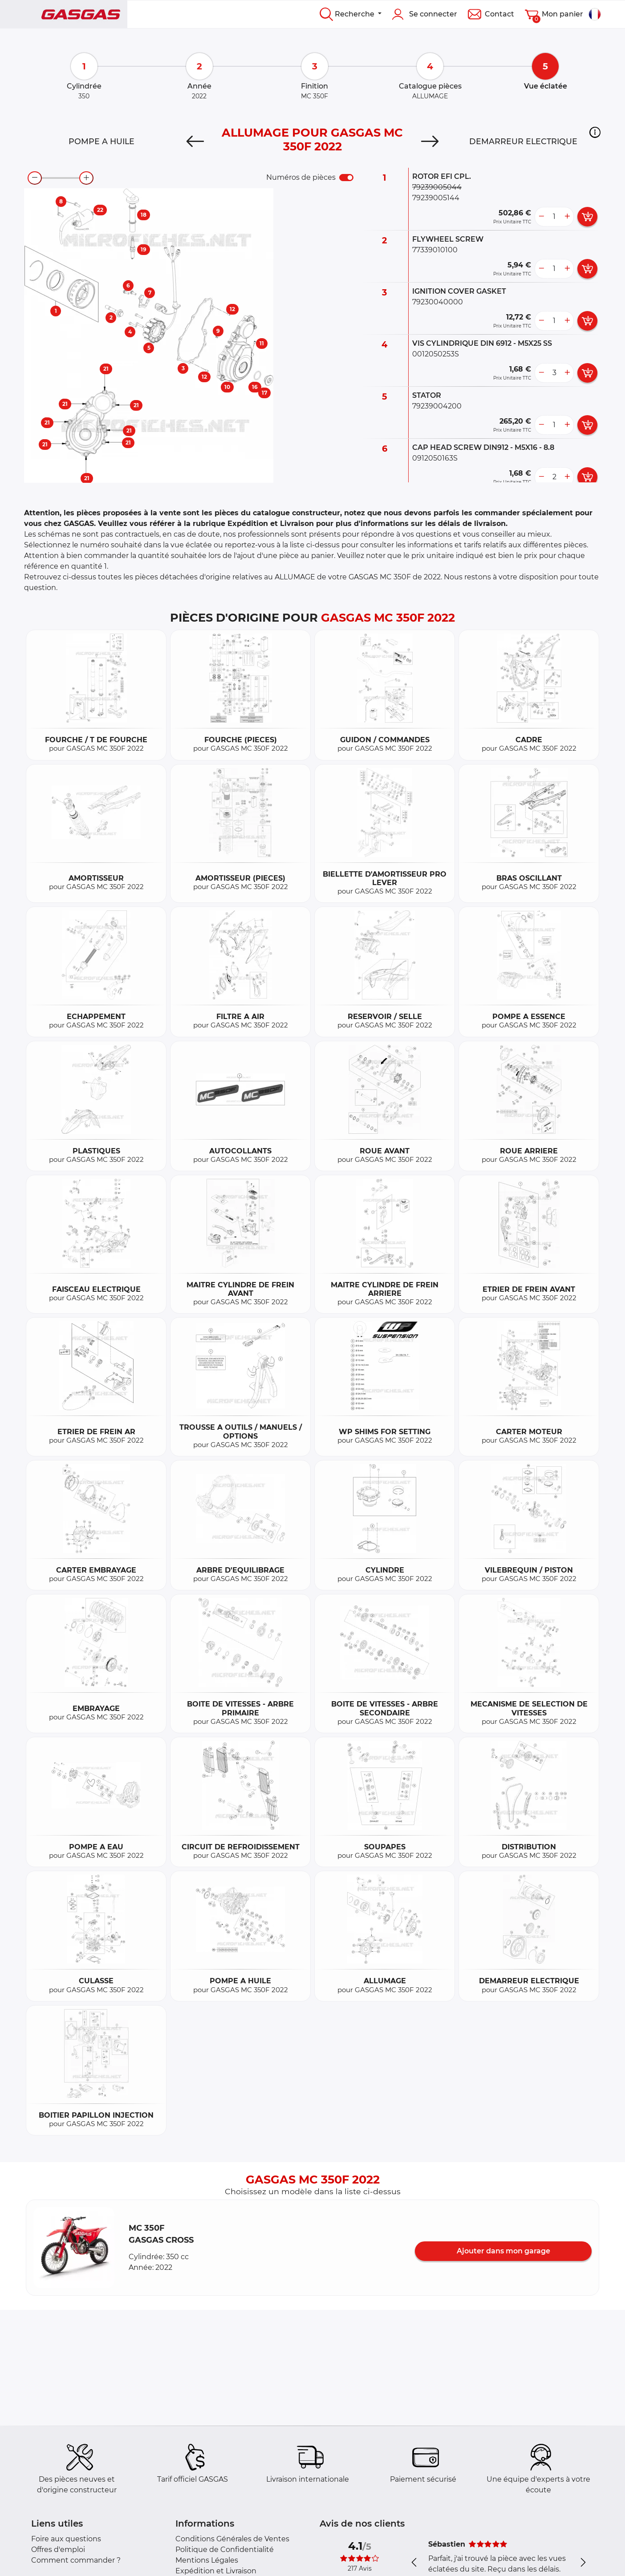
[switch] (346, 177)
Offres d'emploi (58, 2549)
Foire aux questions (66, 2539)
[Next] (429, 141)
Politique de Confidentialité (224, 2549)
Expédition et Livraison (215, 2571)
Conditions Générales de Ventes (232, 2539)
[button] (595, 132)
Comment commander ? (76, 2560)
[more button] (567, 216)
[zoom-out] (35, 178)
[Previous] (195, 141)
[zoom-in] (86, 178)
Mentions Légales (206, 2560)
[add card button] (587, 216)
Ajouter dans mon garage (503, 2251)
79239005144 (435, 198)
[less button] (541, 216)
